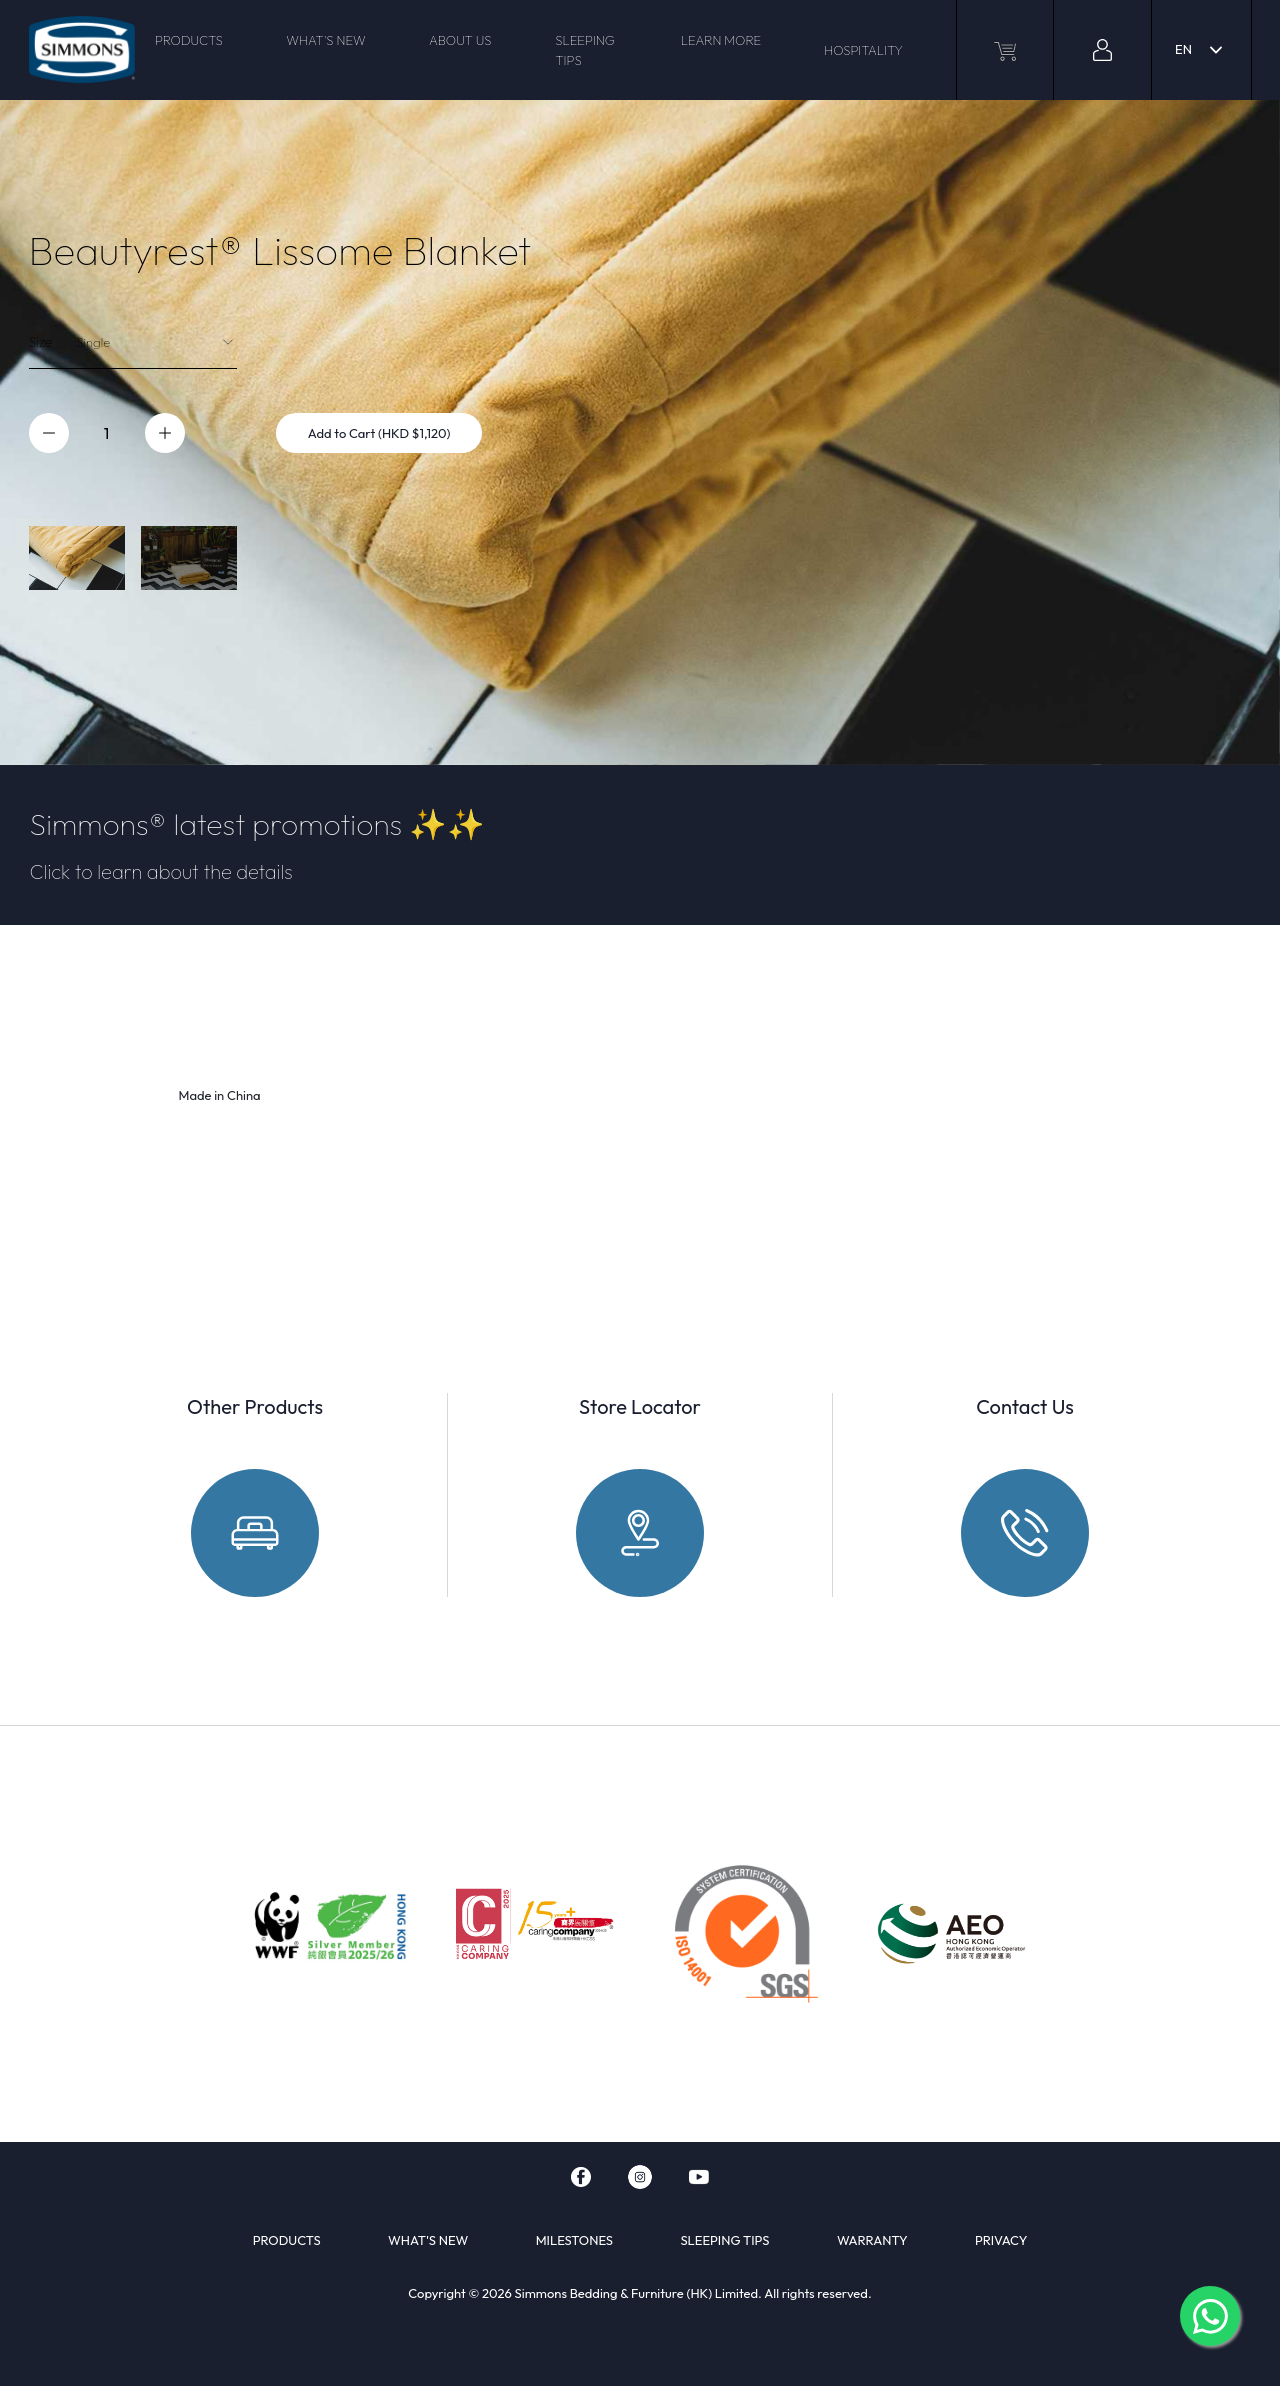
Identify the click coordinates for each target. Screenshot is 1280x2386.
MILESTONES (574, 2240)
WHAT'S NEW (325, 40)
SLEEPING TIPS (585, 50)
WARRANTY (872, 2240)
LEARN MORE (721, 40)
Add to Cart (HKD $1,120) (379, 433)
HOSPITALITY (863, 50)
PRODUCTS (189, 40)
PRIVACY (1001, 2240)
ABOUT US (460, 40)
